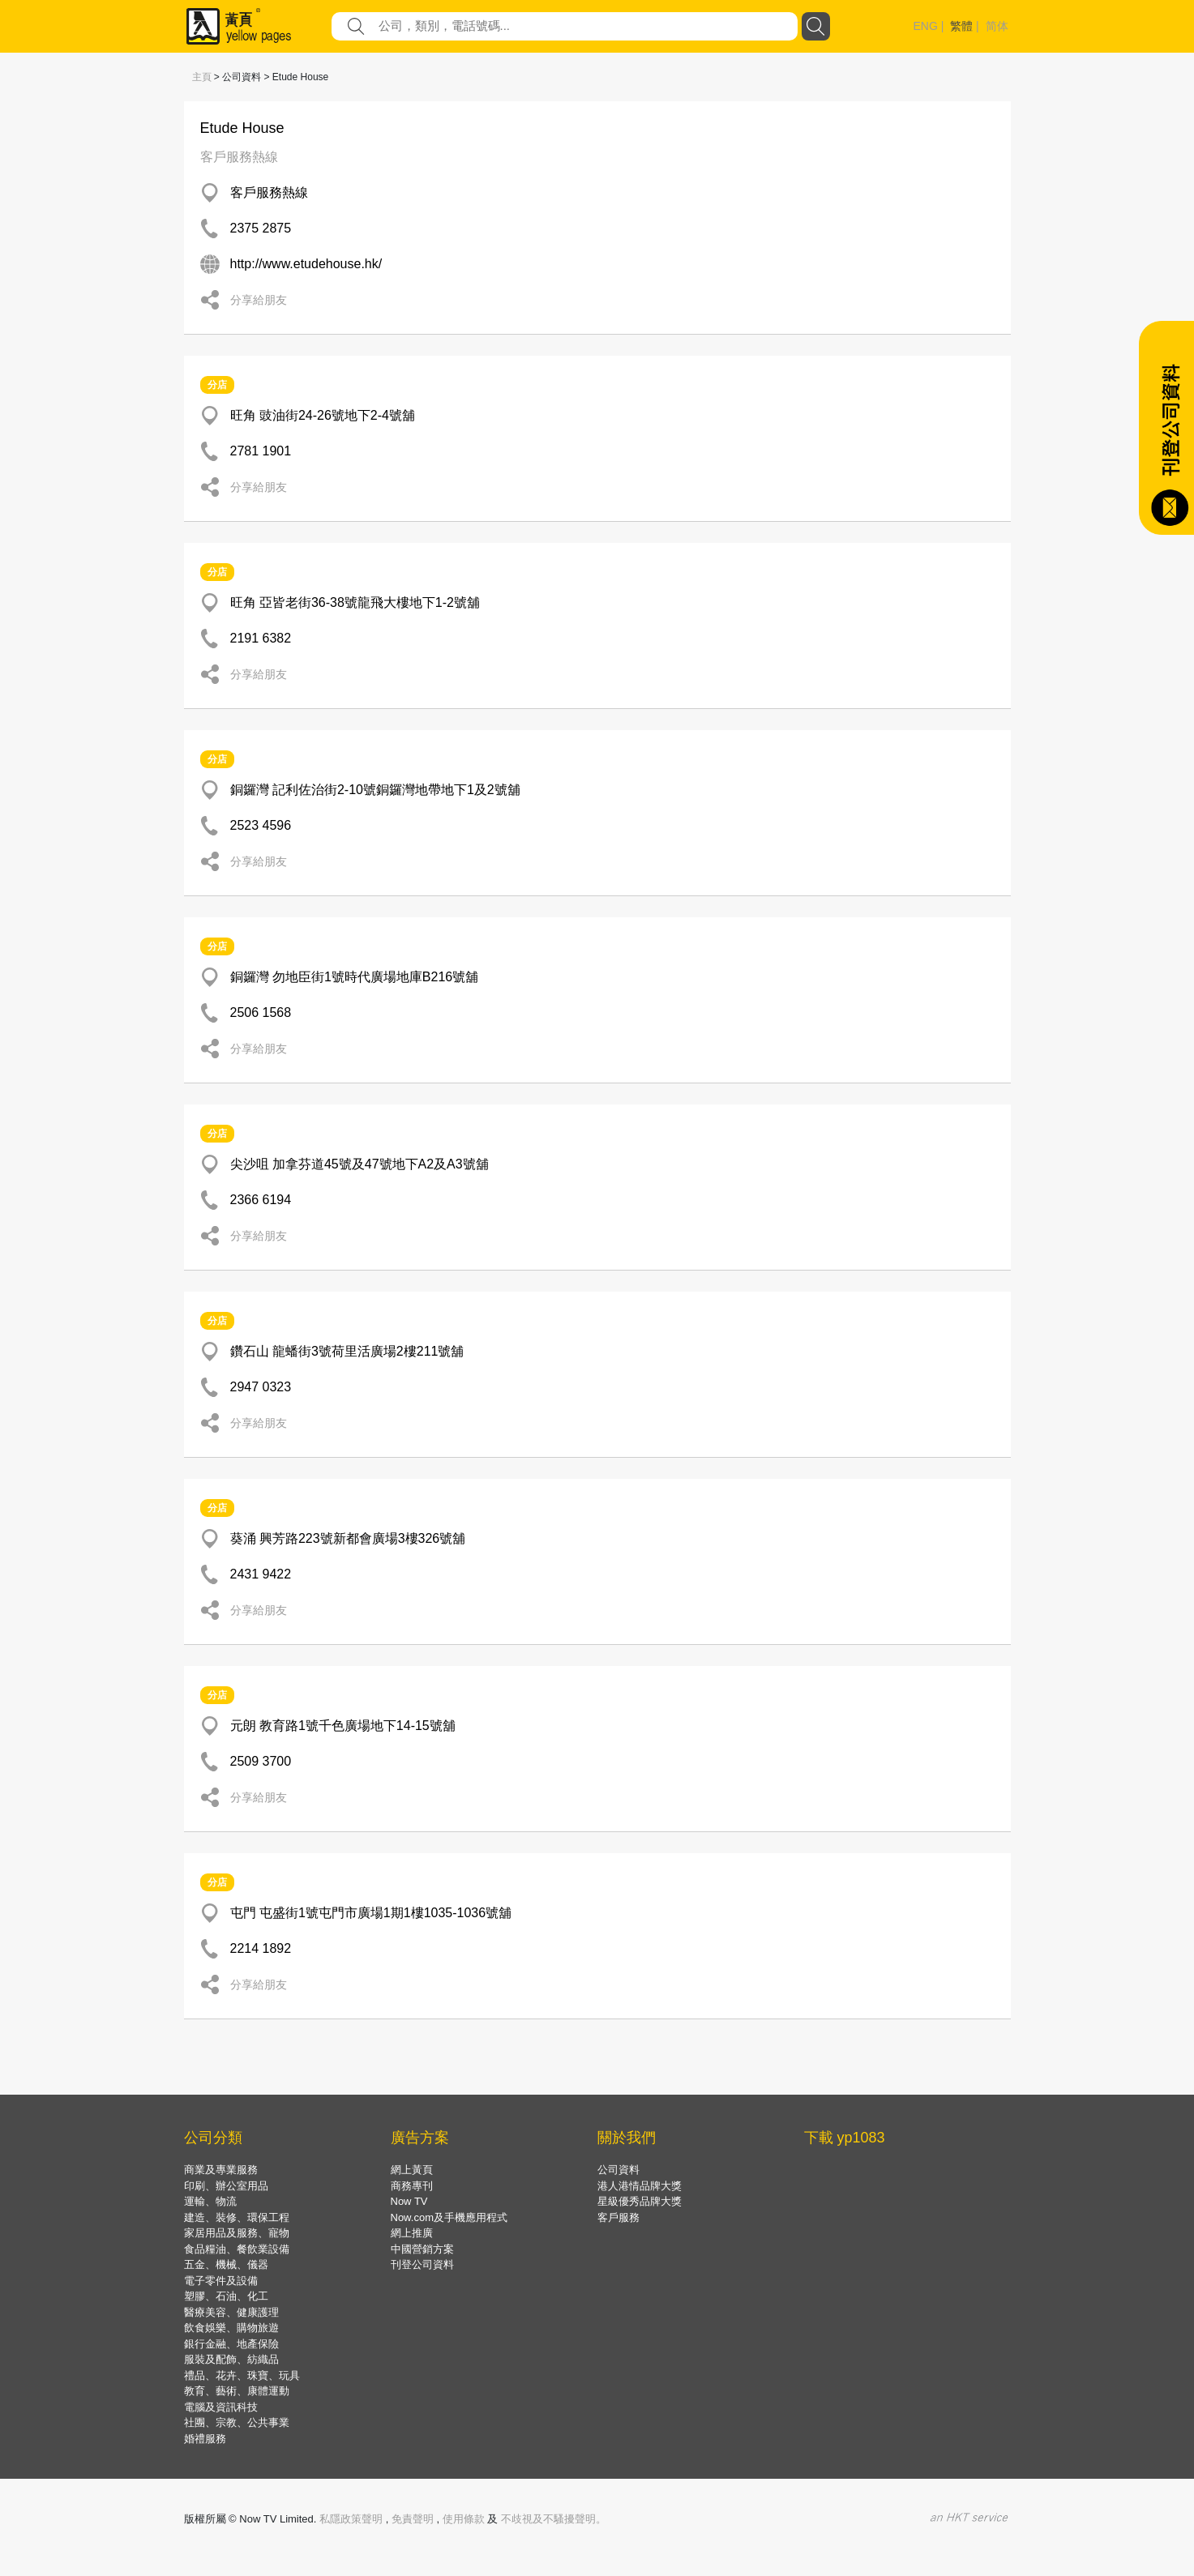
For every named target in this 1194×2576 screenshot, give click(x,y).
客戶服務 (618, 2217)
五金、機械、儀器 (226, 2264)
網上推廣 (412, 2233)
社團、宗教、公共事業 (236, 2422)
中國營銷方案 (422, 2249)
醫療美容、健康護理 (231, 2312)
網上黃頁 (412, 2170)
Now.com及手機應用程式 (449, 2217)
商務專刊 (412, 2186)
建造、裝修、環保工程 (236, 2217)
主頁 (202, 77)
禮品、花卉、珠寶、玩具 (242, 2375)
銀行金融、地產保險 (231, 2344)
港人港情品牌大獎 (639, 2186)
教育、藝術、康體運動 (236, 2391)
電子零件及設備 (221, 2281)
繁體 (961, 25)
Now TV (409, 2201)
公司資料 (618, 2170)
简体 (997, 25)
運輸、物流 (210, 2201)
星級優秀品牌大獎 (639, 2201)
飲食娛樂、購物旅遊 (231, 2328)
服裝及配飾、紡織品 (231, 2359)
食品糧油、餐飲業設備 (236, 2249)
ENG (926, 25)
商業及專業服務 (221, 2170)
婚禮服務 (205, 2439)
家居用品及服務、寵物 (236, 2233)
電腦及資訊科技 (221, 2407)
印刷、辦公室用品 (226, 2186)
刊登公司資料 (422, 2264)
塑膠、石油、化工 (226, 2296)
